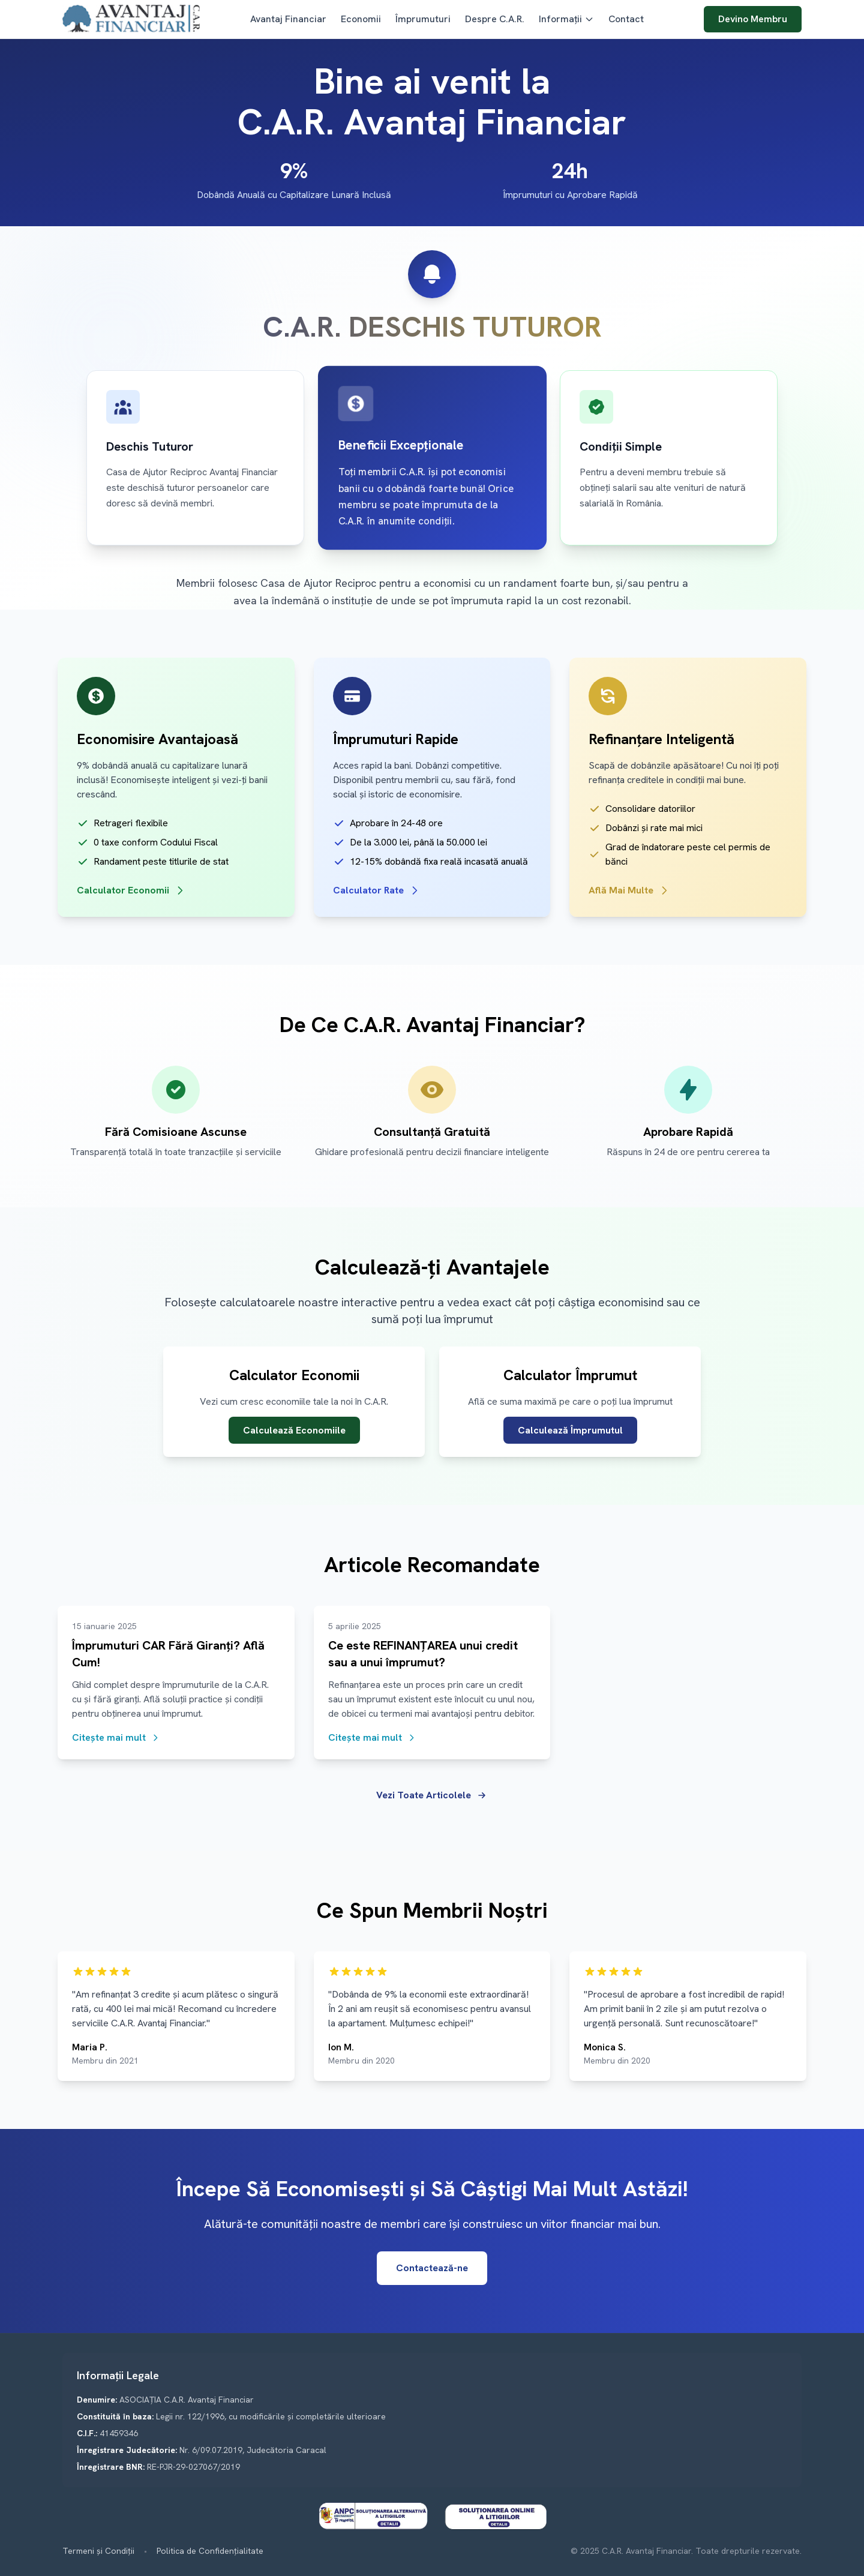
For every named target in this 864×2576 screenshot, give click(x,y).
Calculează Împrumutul (570, 1430)
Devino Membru (752, 19)
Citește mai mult (116, 1737)
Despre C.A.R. (494, 19)
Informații (566, 19)
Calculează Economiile (294, 1430)
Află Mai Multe (629, 890)
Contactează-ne (432, 2268)
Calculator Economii (131, 890)
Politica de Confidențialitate (210, 2550)
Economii (361, 19)
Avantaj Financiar (288, 19)
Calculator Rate (377, 890)
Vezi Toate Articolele (432, 1795)
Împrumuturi (423, 19)
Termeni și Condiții (98, 2550)
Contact (626, 19)
